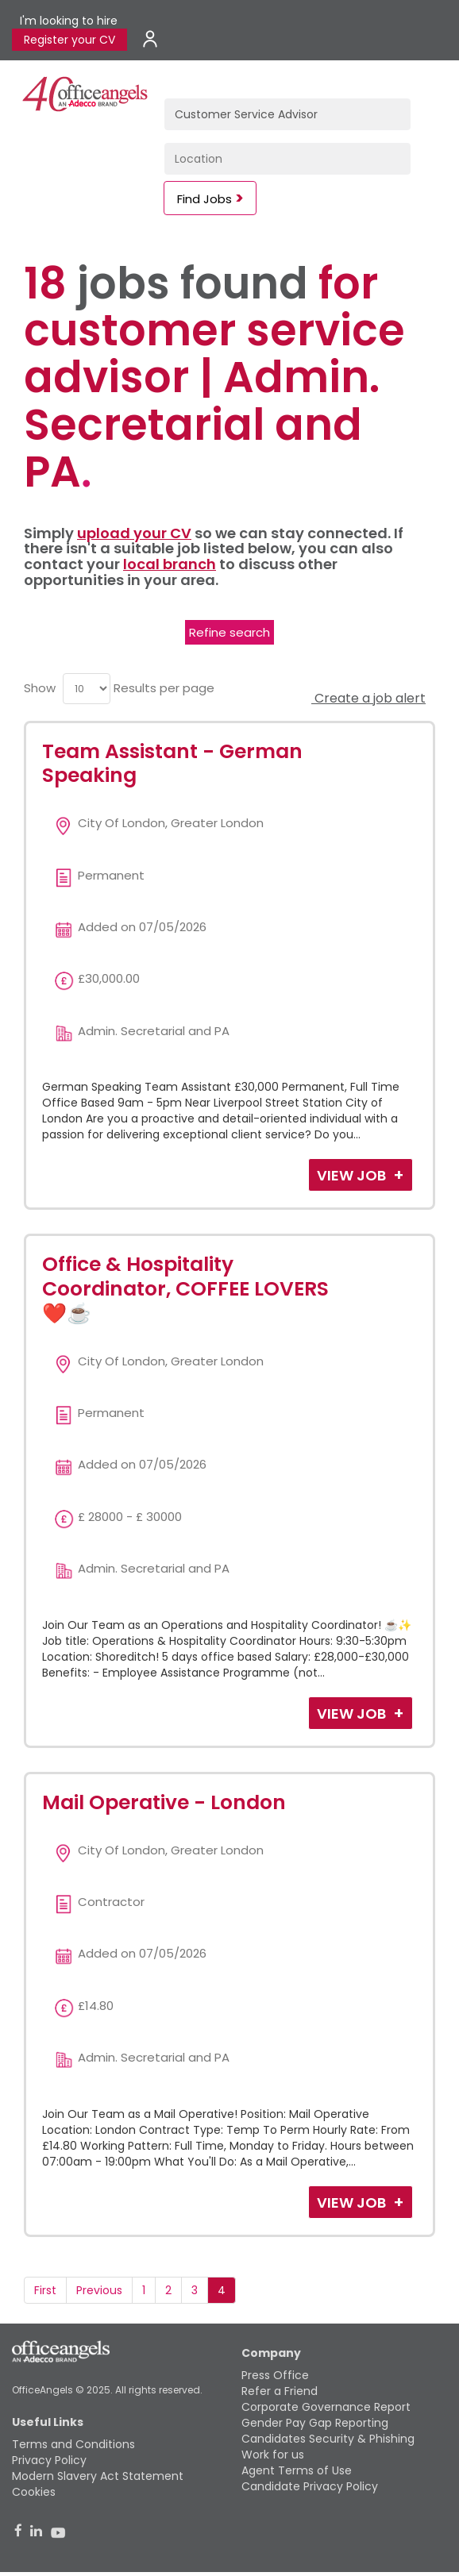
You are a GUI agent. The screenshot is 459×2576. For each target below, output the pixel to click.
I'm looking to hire (69, 21)
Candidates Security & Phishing (328, 2439)
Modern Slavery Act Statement (97, 2476)
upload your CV (134, 533)
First (45, 2290)
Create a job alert (368, 698)
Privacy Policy (49, 2460)
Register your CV (69, 40)
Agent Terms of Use (296, 2470)
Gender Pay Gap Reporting (314, 2423)
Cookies (34, 2492)
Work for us (272, 2454)
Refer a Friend (279, 2391)
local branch (169, 564)
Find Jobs (204, 199)
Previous (99, 2290)
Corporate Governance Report (326, 2407)
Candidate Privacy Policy (309, 2486)
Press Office (275, 2375)
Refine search (229, 632)
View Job (353, 1175)
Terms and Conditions (73, 2444)
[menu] (86, 688)
